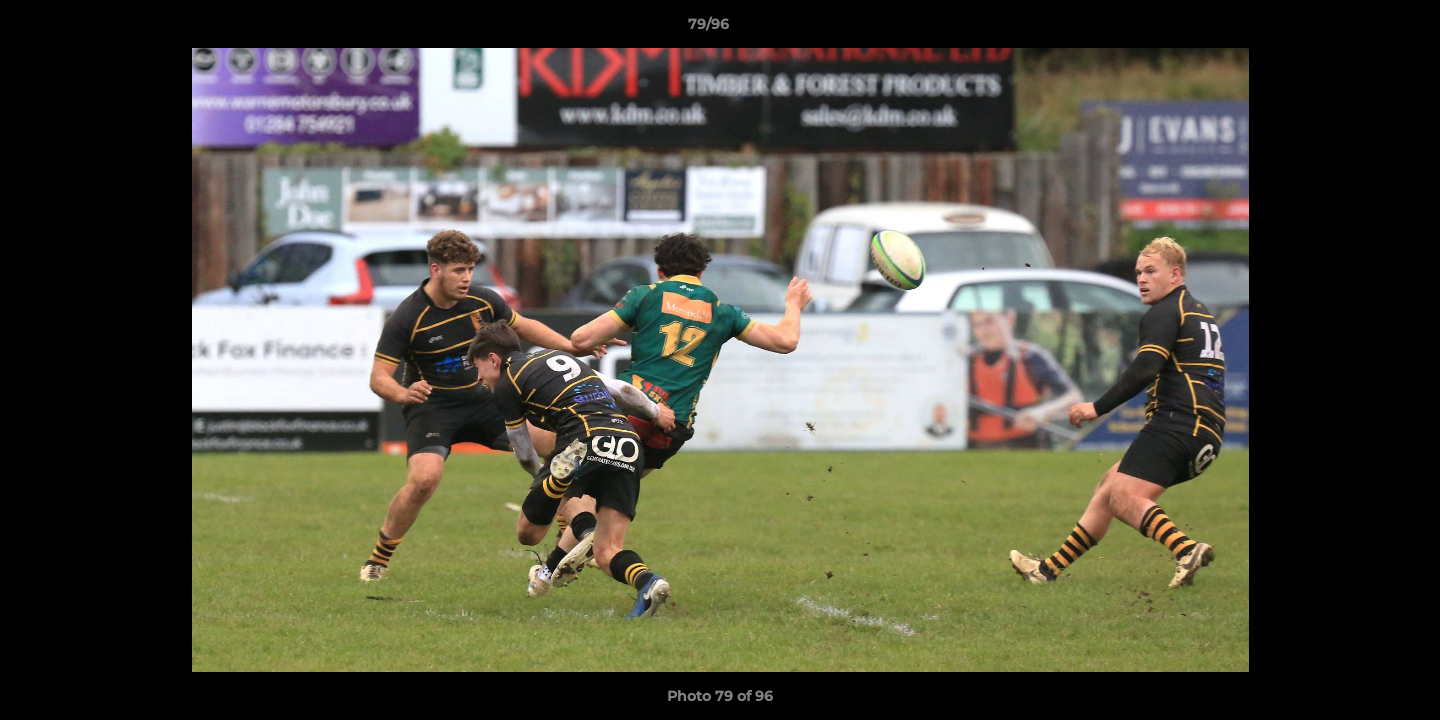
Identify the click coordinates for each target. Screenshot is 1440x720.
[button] (1356, 29)
